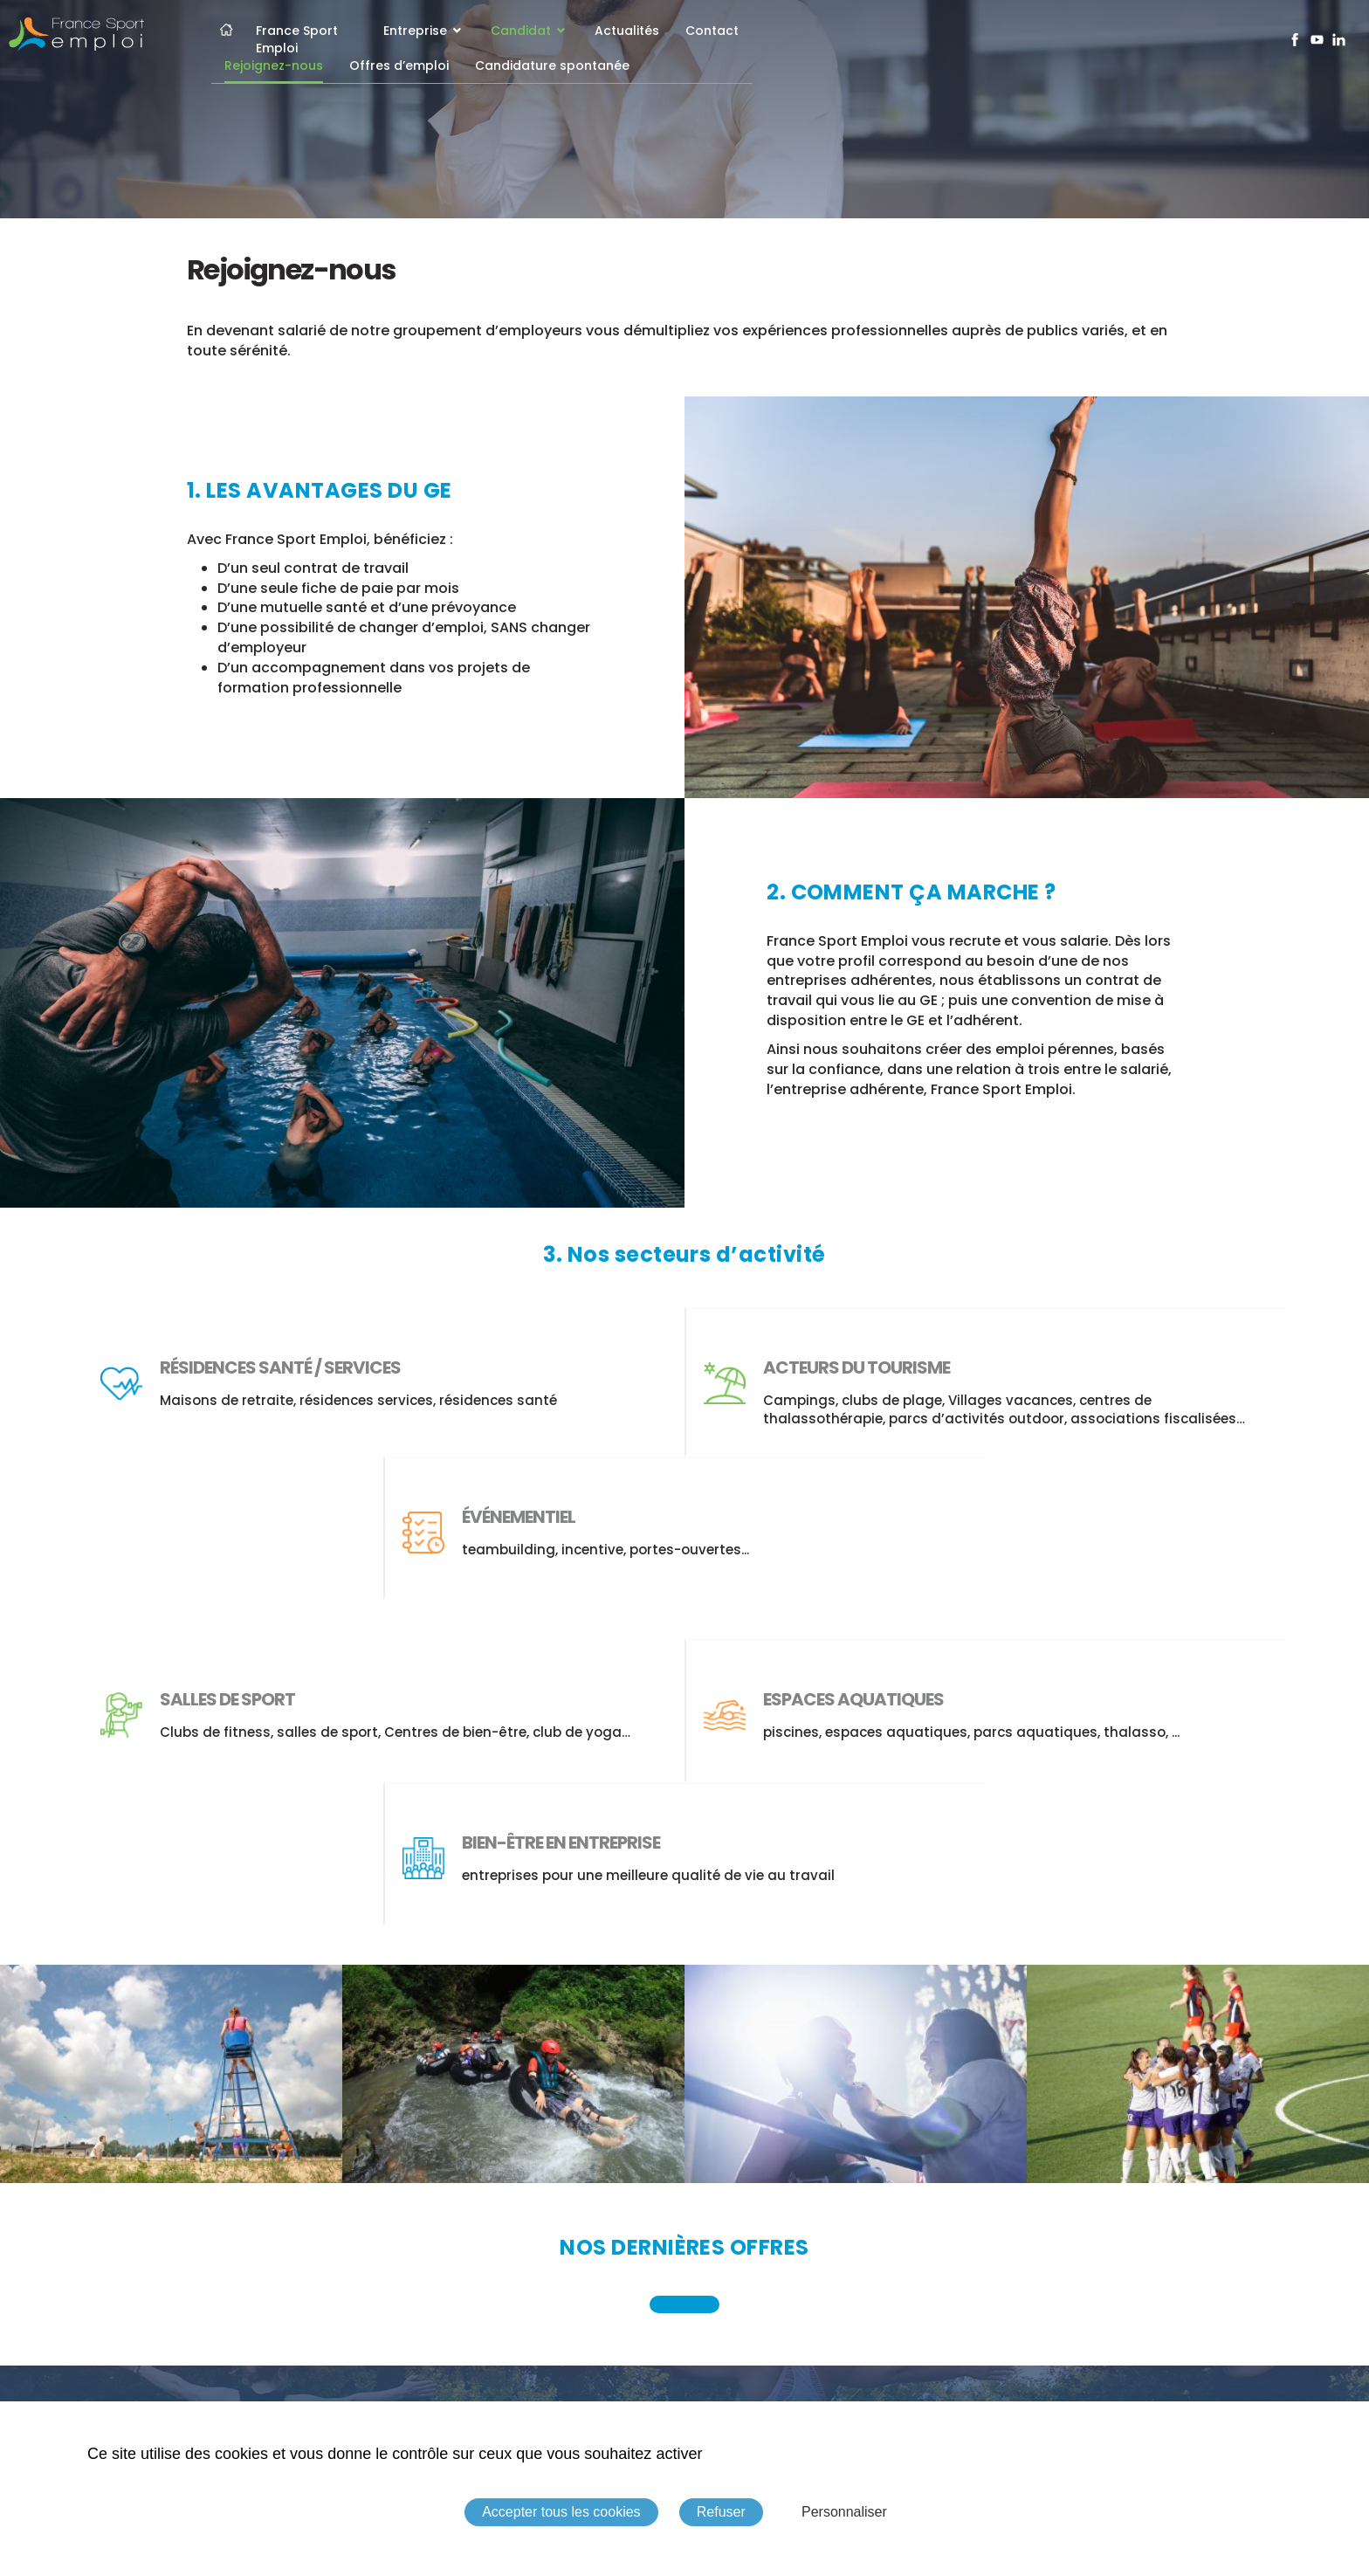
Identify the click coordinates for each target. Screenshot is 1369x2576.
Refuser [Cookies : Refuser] (721, 2511)
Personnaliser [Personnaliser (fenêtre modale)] (844, 2511)
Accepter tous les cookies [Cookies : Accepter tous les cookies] (561, 2511)
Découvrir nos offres (684, 2287)
